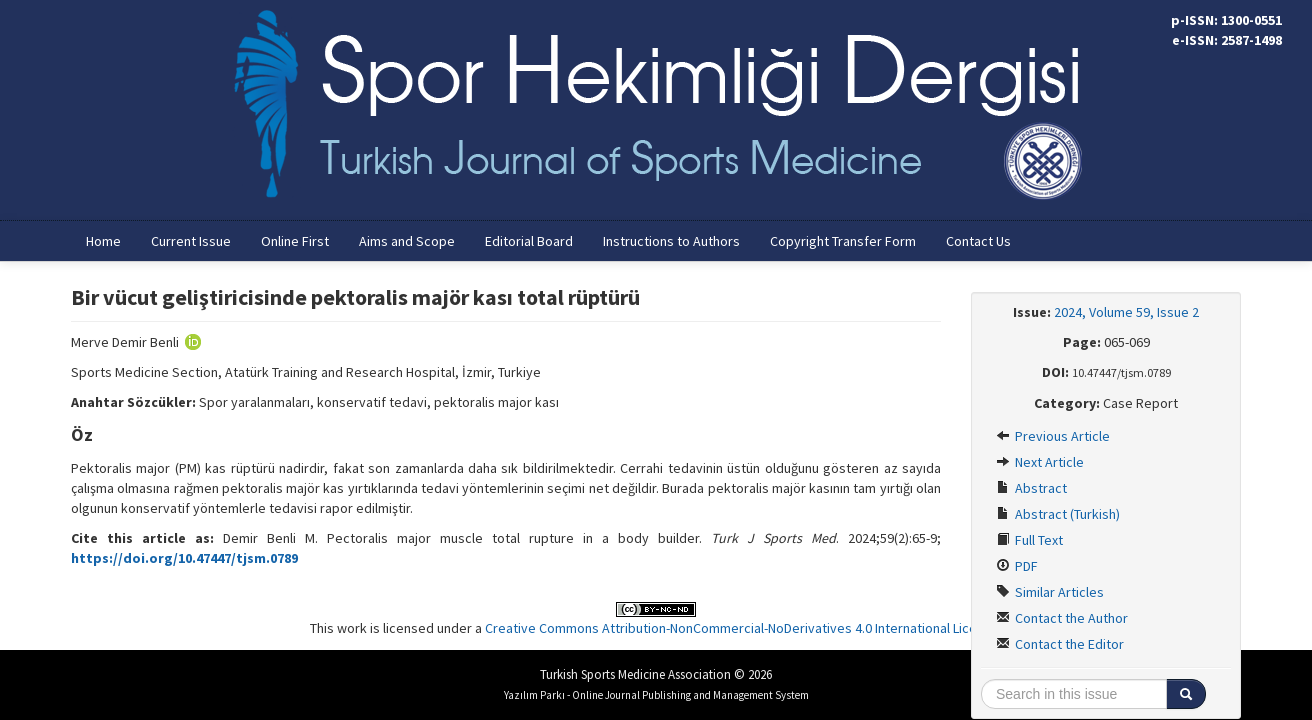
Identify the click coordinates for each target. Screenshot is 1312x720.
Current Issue (191, 241)
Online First (295, 241)
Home (103, 241)
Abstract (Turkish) (1058, 514)
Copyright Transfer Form (843, 241)
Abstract (1031, 488)
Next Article (1040, 462)
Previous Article (1053, 436)
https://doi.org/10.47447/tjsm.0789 (184, 558)
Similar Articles (1050, 592)
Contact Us (978, 241)
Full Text (1029, 540)
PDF (1017, 566)
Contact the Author (1062, 618)
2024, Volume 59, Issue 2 (1126, 312)
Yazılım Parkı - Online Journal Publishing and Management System (656, 695)
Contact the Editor (1060, 644)
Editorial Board (529, 241)
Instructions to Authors (671, 241)
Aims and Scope (407, 241)
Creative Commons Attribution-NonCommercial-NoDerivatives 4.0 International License (742, 628)
